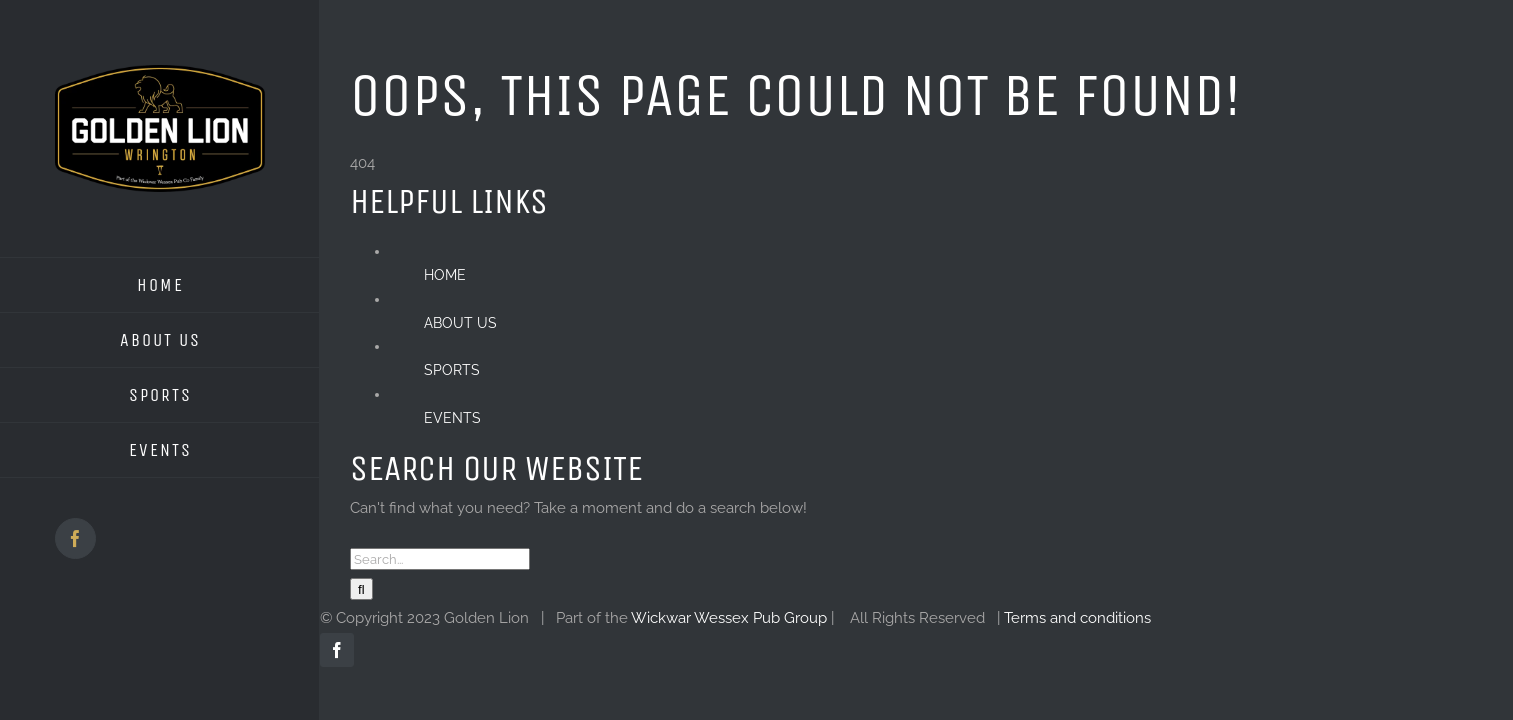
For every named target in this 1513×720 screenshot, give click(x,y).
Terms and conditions (1077, 618)
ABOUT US (460, 323)
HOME (445, 275)
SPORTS (452, 370)
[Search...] (440, 559)
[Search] (361, 589)
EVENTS (452, 418)
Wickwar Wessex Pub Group (729, 618)
